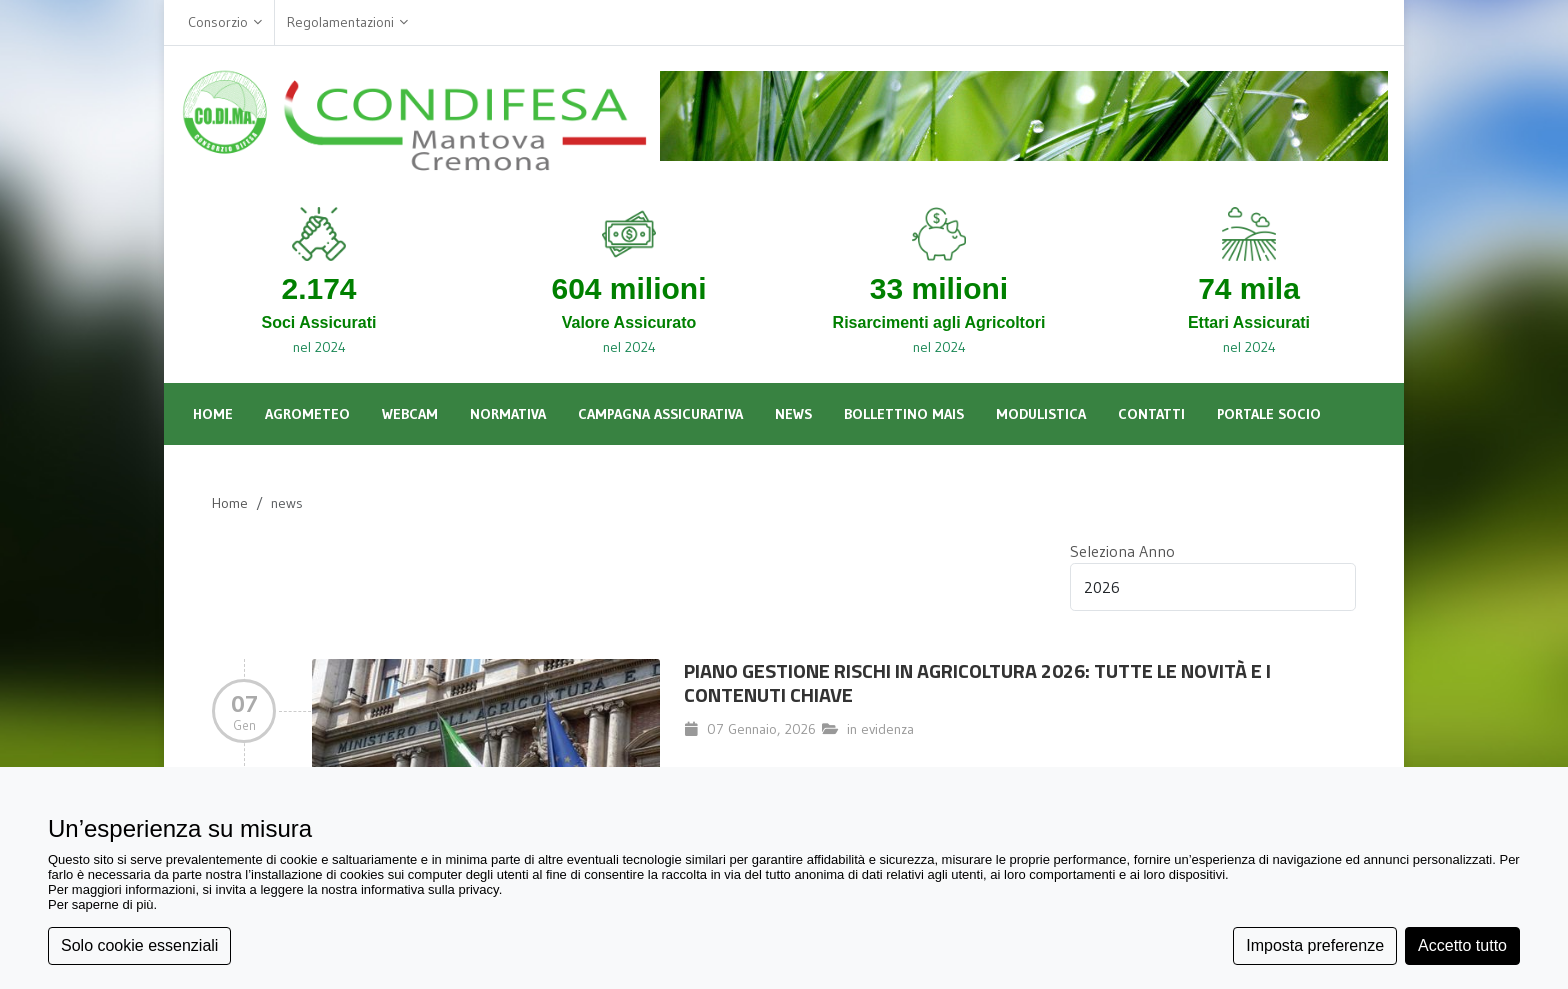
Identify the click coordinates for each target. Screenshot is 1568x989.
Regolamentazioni (347, 22)
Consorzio (225, 22)
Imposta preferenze (1315, 945)
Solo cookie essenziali (139, 945)
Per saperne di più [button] (101, 904)
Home (230, 503)
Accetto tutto (1462, 945)
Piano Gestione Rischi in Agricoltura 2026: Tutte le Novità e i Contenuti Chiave (977, 682)
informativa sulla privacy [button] (430, 889)
